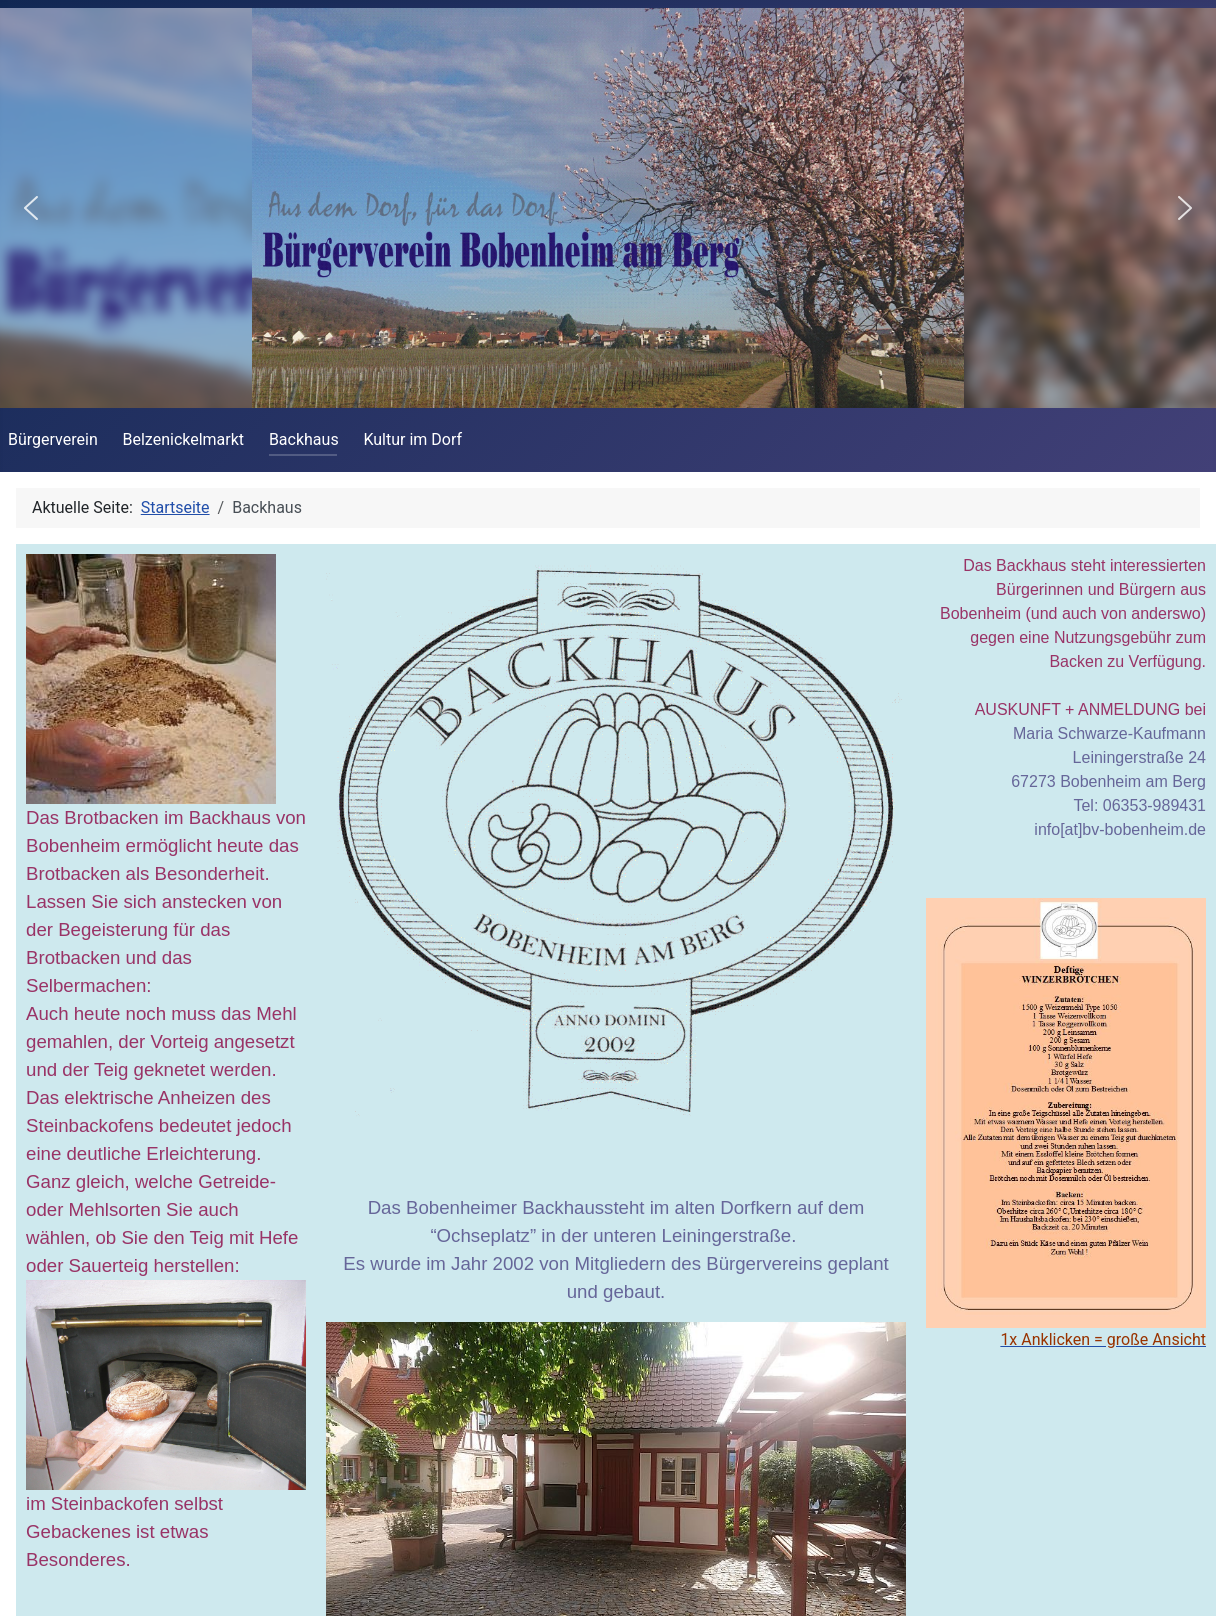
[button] (31, 208)
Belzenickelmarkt (184, 439)
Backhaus (304, 439)
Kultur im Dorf (412, 439)
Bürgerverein (53, 439)
